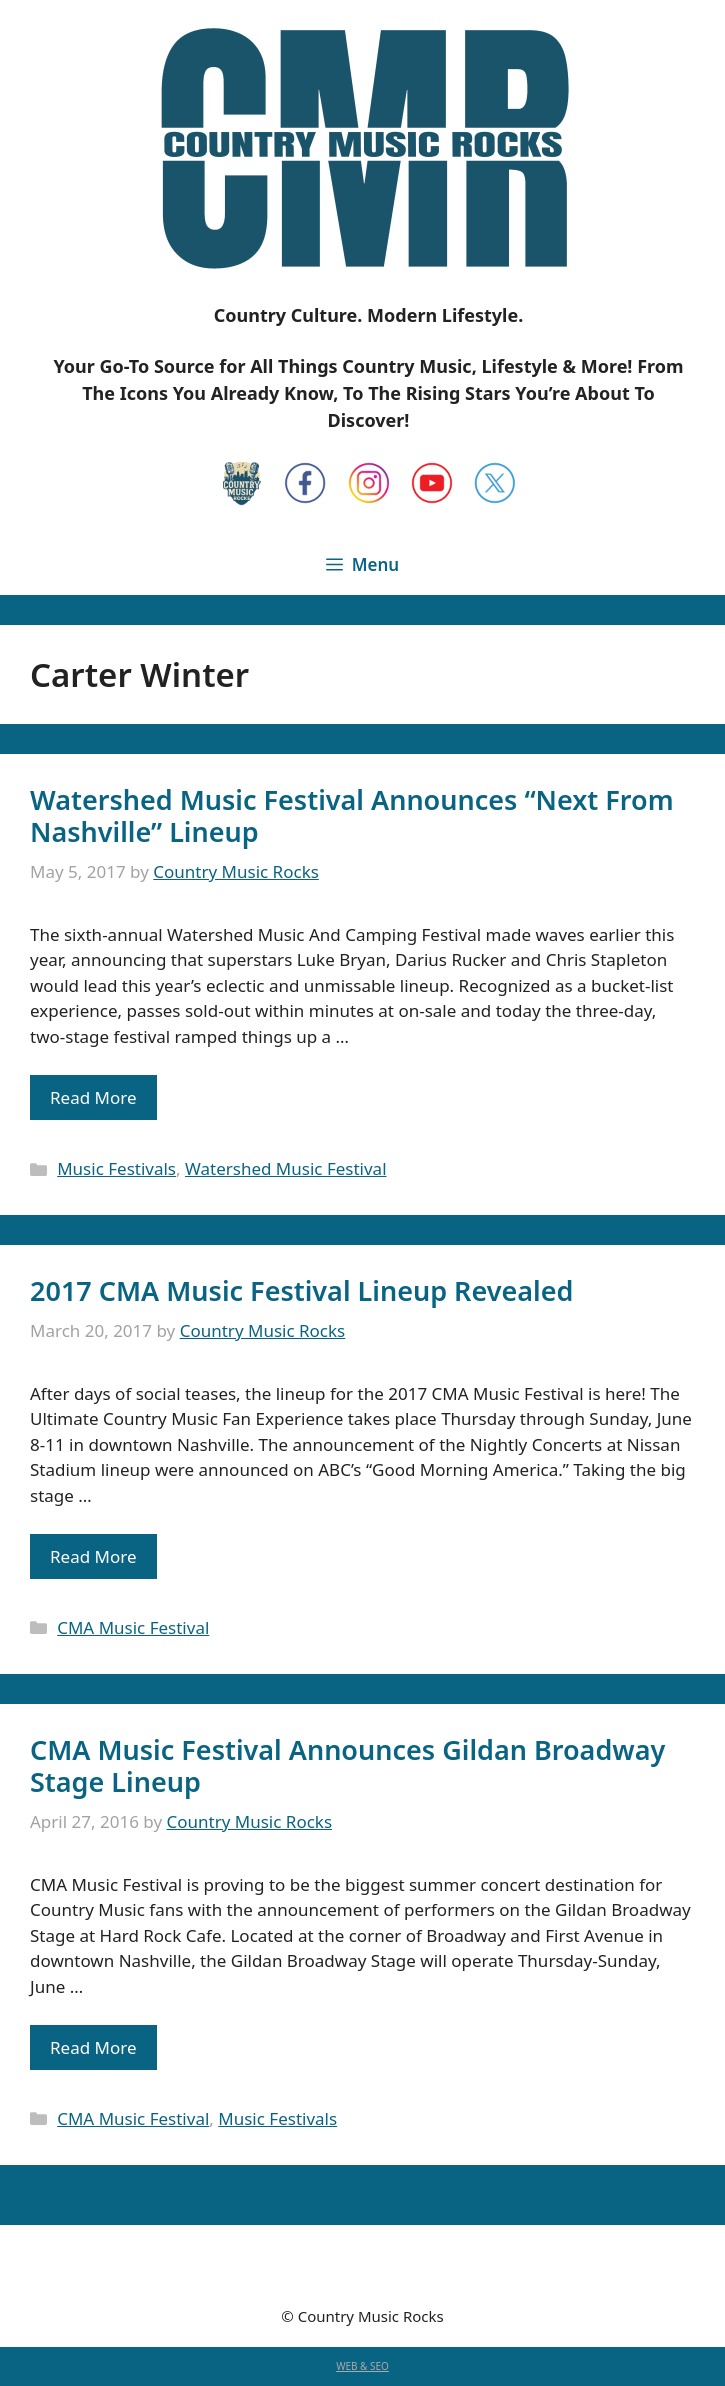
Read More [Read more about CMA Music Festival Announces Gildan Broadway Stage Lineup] (93, 2047)
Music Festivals (116, 1168)
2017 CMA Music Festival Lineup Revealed (301, 1290)
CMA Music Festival (133, 1627)
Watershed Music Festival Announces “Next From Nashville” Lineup (352, 815)
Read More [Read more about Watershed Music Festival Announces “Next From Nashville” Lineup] (93, 1097)
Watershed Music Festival (286, 1168)
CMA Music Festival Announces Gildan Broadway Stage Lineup (347, 1765)
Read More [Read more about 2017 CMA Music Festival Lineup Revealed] (93, 1556)
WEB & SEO (362, 2366)
